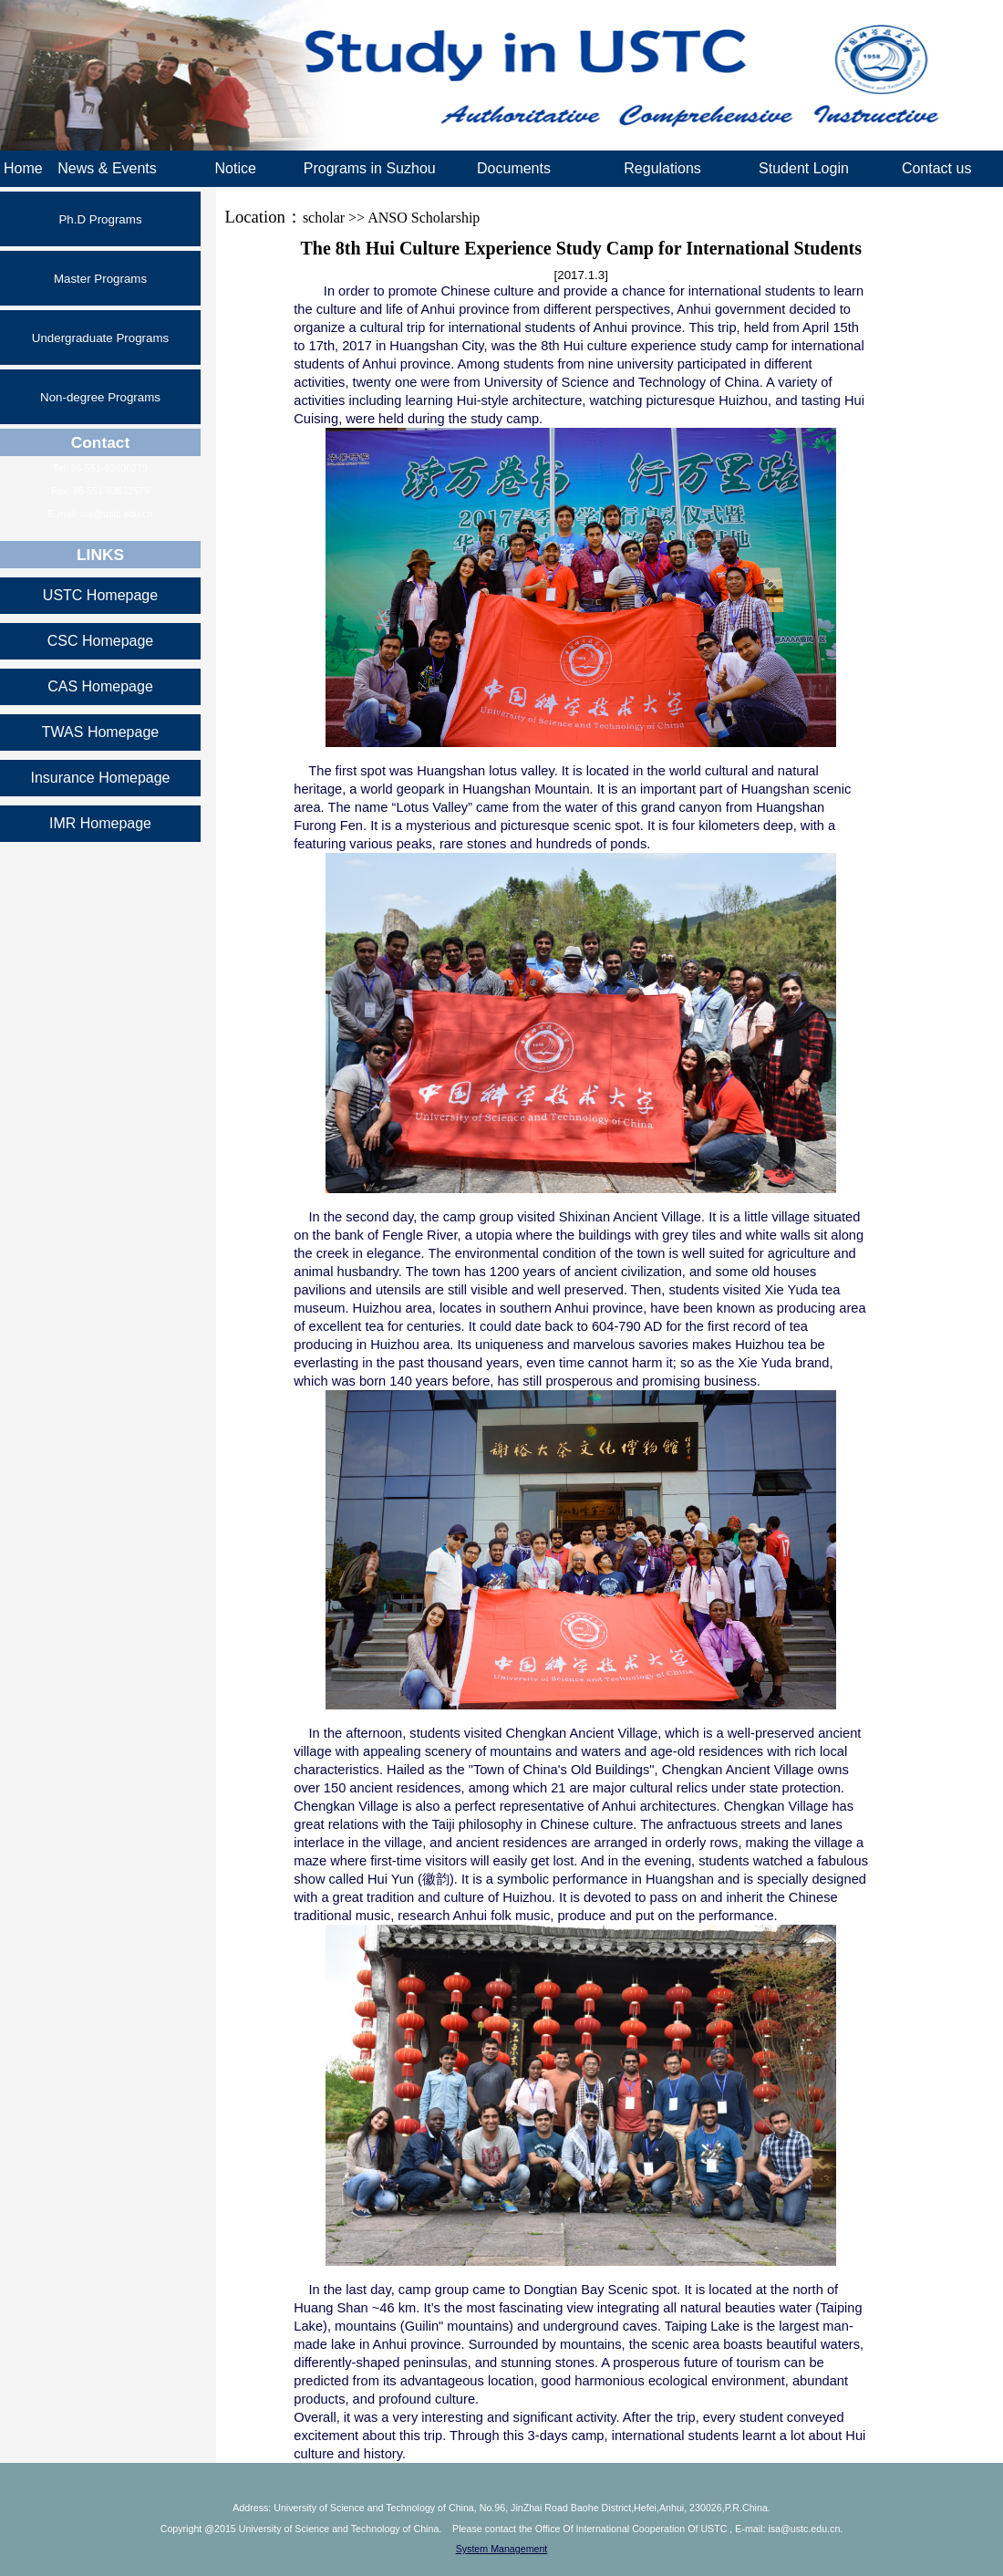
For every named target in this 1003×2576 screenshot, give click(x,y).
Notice (234, 168)
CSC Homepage (100, 641)
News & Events (106, 168)
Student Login (804, 168)
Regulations (662, 168)
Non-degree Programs (100, 397)
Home (23, 168)
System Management (502, 2548)
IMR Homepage (100, 823)
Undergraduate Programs (100, 338)
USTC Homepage (100, 595)
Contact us (936, 168)
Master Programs (100, 279)
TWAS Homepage (100, 732)
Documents (514, 168)
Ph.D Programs (99, 219)
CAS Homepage (100, 686)
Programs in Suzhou (370, 168)
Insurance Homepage (101, 777)
